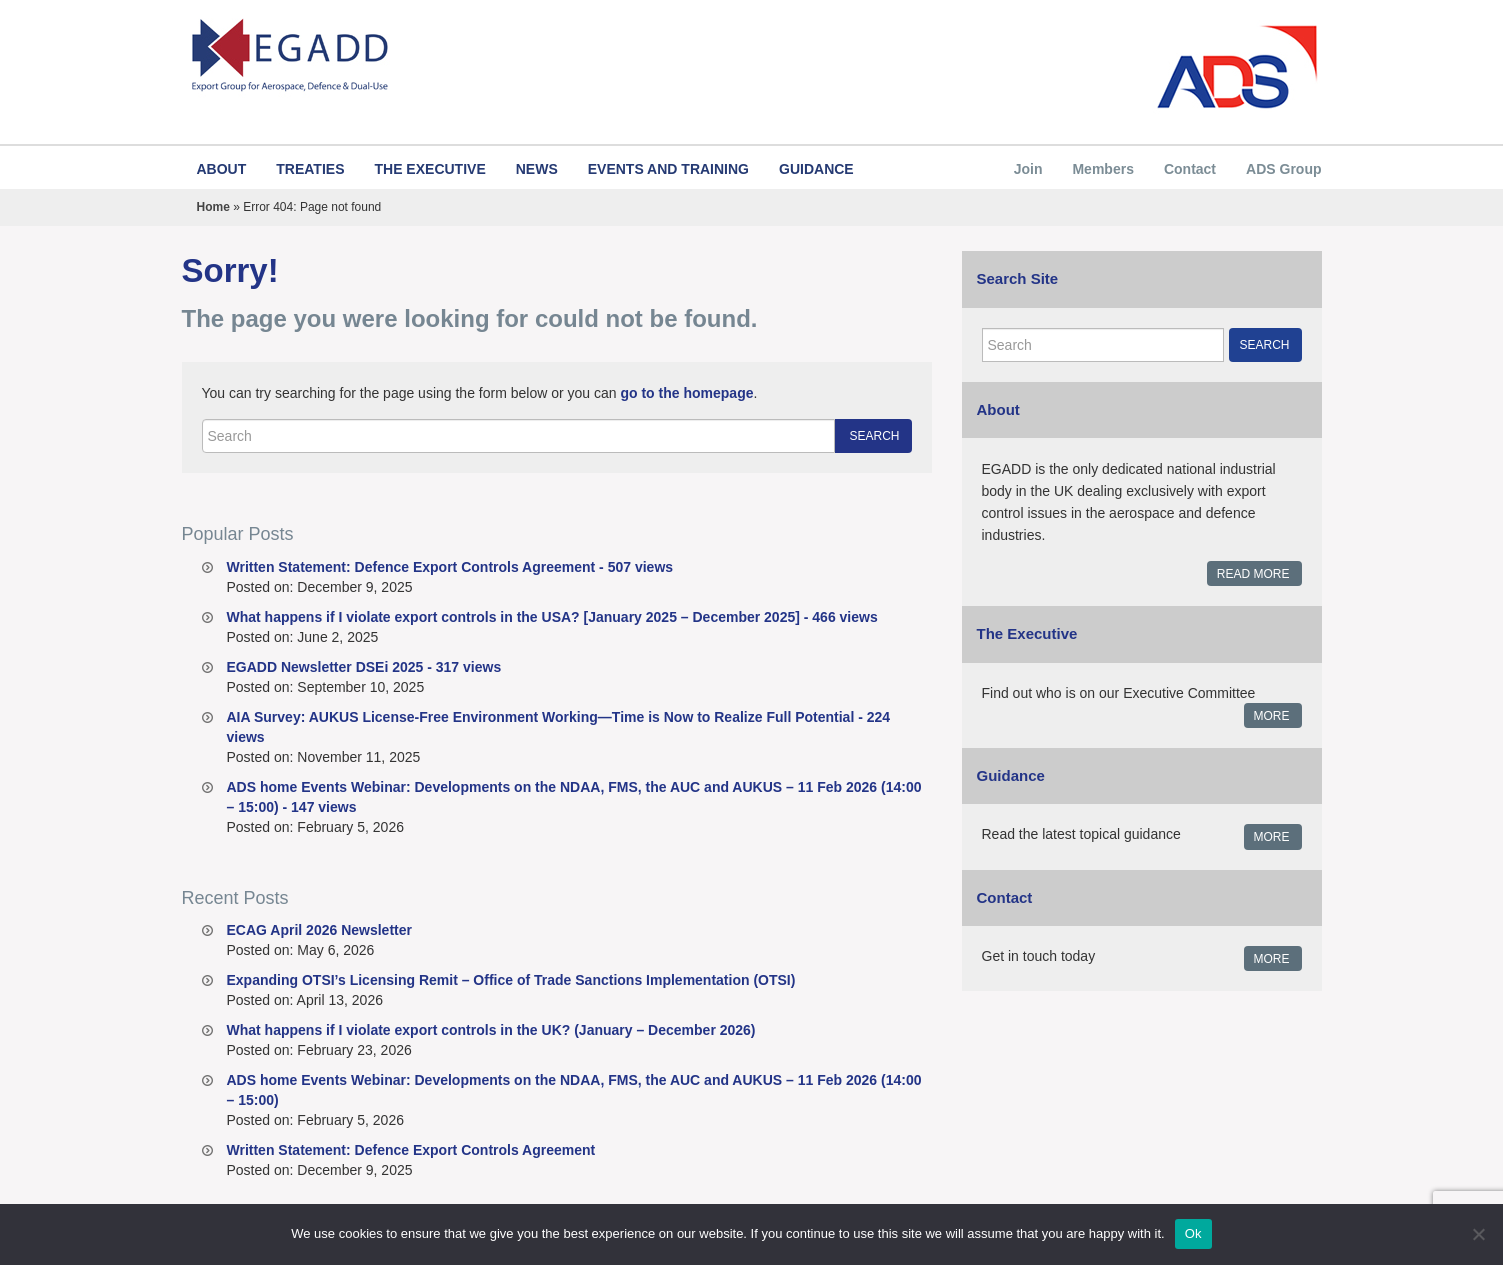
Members (1102, 169)
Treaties (310, 169)
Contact (1190, 169)
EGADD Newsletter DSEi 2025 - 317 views (364, 667)
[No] (1478, 1234)
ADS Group (1283, 169)
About (222, 169)
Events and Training (668, 169)
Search (874, 436)
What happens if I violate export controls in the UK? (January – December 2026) (491, 1030)
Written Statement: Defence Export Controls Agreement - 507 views (450, 567)
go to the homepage (686, 393)
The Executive (429, 169)
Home (213, 207)
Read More (1253, 574)
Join (1028, 169)
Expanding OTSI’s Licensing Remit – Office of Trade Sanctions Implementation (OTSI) (511, 980)
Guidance (816, 169)
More (1272, 716)
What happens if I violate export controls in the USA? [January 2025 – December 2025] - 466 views (552, 617)
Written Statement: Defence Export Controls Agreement (411, 1150)
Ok (1193, 1233)
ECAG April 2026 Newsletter (319, 930)
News (537, 169)
